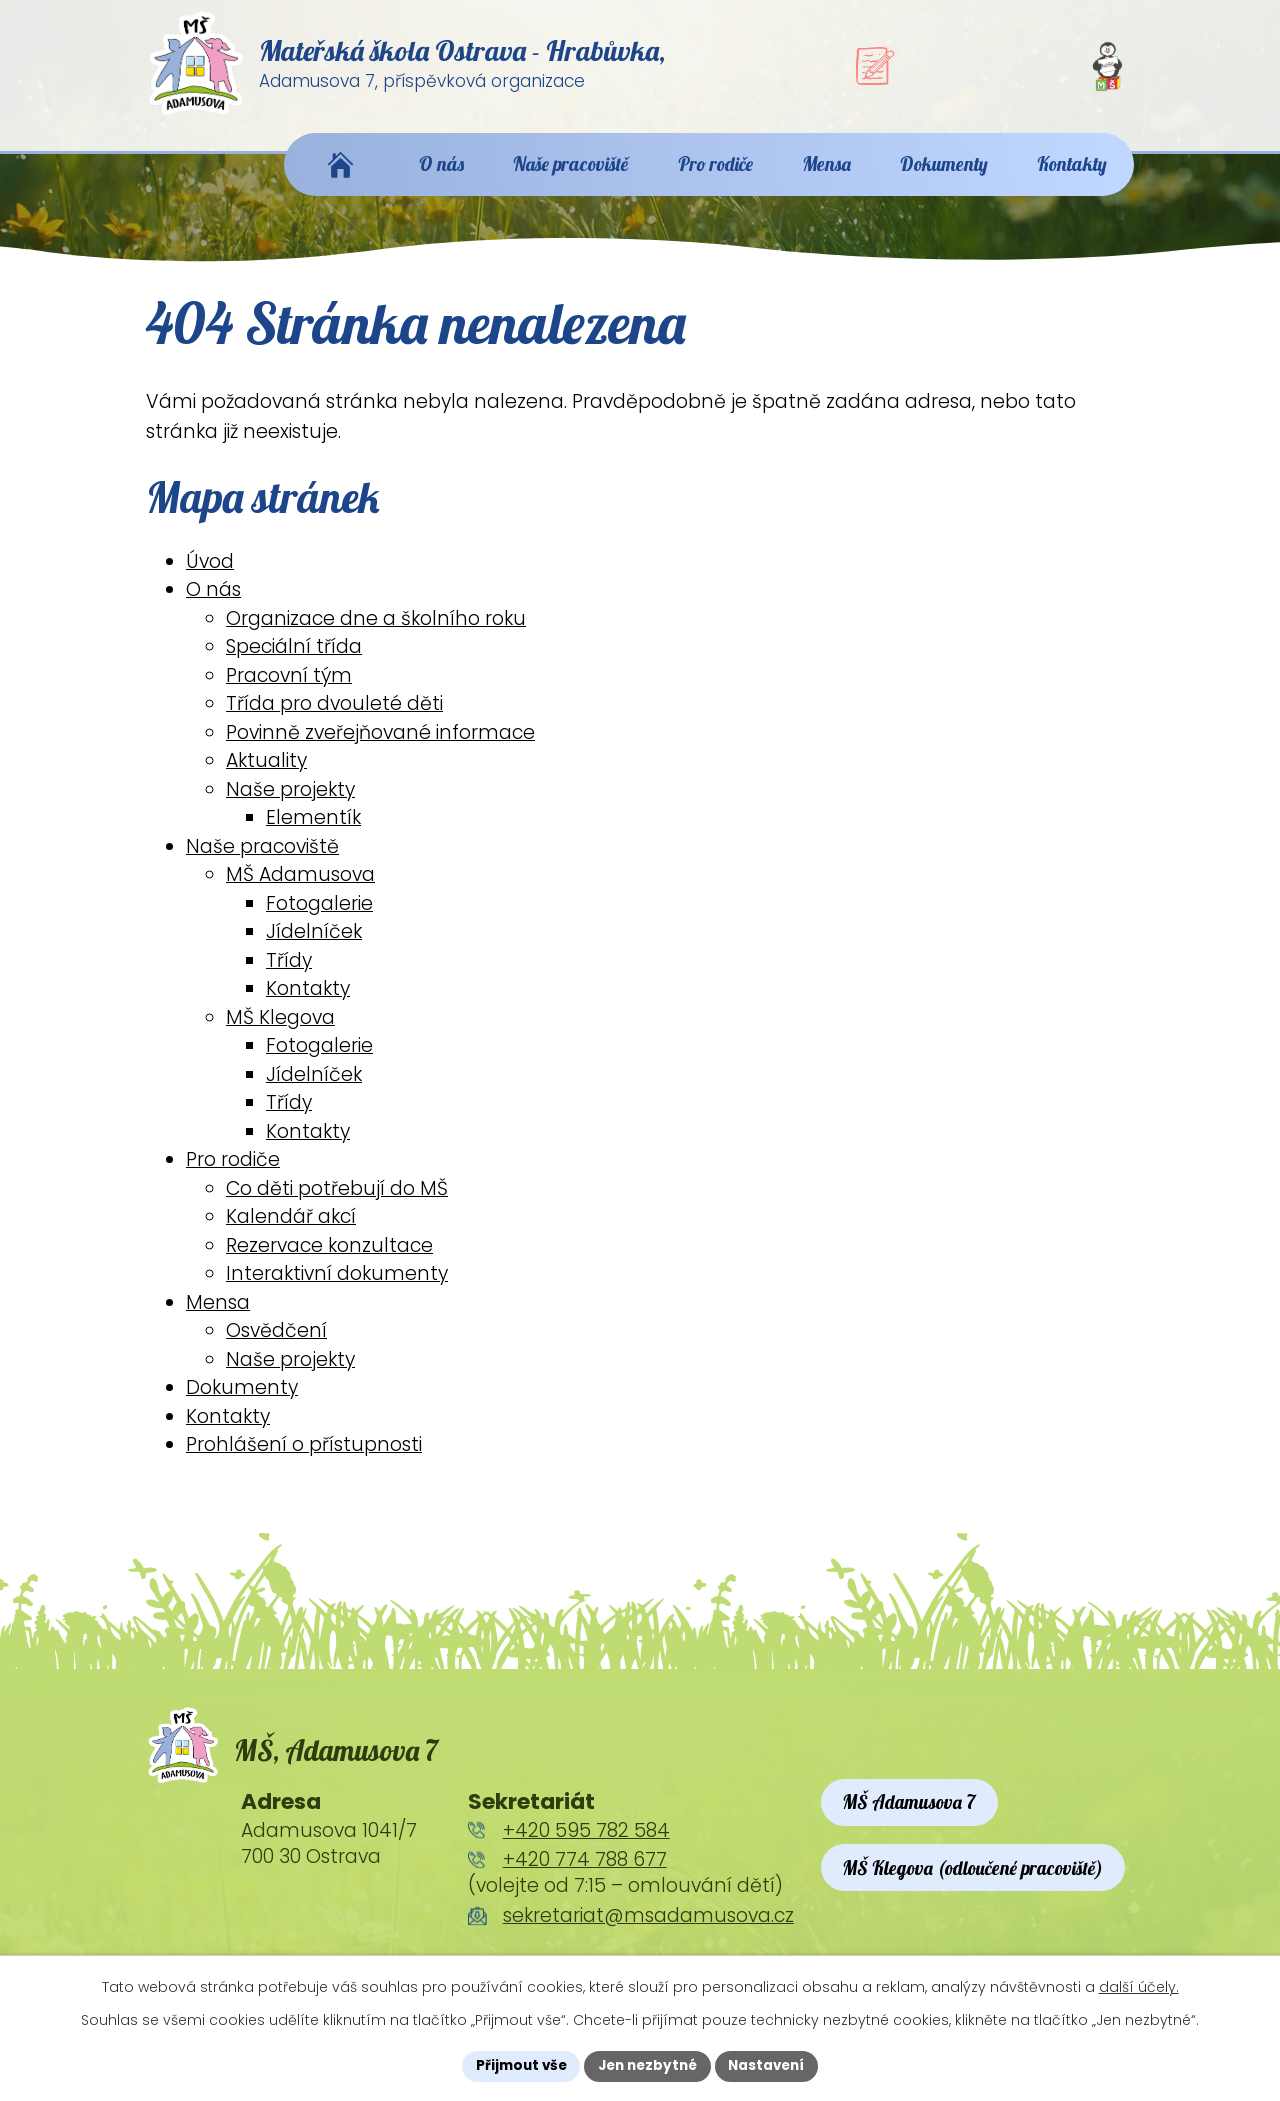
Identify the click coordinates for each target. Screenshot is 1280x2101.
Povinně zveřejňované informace (380, 744)
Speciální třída (294, 658)
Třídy (289, 972)
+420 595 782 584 (586, 1843)
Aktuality (266, 772)
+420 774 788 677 (585, 1873)
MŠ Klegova (280, 1029)
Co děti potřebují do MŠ (337, 1200)
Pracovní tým (289, 687)
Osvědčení (276, 1342)
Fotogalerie (319, 915)
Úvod (210, 573)
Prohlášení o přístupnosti (304, 1456)
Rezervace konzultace (329, 1257)
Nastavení (772, 2065)
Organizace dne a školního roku (376, 630)
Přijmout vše (515, 2065)
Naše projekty (290, 801)
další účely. (1139, 1986)
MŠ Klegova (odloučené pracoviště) (974, 1882)
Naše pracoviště (262, 858)
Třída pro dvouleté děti (334, 715)
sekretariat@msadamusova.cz (648, 1928)
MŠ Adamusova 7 (910, 1815)
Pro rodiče (233, 1171)
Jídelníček (314, 943)
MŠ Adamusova (300, 886)
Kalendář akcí (291, 1228)
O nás (213, 601)
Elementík (313, 829)
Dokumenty (242, 1399)
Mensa (218, 1314)
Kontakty (308, 1000)
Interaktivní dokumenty (337, 1285)
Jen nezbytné (647, 2065)
